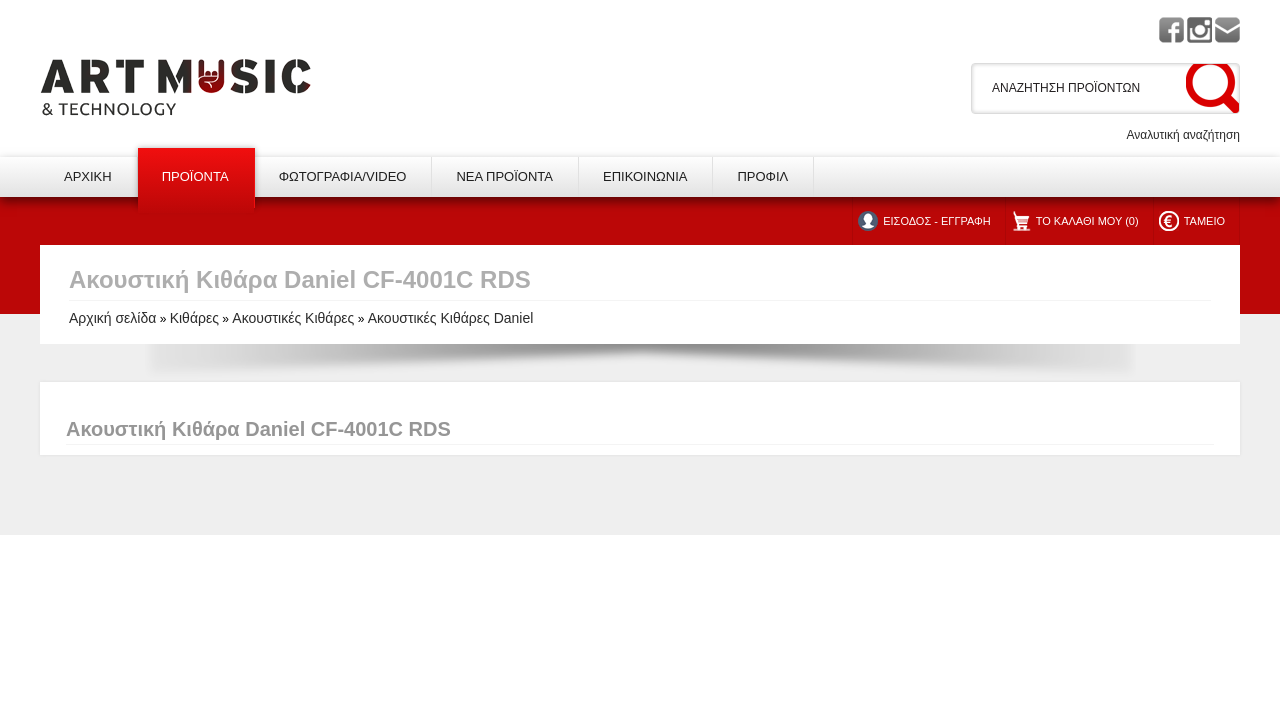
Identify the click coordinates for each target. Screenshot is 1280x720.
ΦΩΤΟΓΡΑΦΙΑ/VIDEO (343, 176)
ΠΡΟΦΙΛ (762, 176)
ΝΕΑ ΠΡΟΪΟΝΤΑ (504, 176)
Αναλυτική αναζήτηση (1183, 135)
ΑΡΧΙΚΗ (88, 176)
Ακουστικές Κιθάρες (293, 318)
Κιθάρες (194, 318)
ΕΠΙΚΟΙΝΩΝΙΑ (645, 176)
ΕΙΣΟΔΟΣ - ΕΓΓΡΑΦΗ (936, 221)
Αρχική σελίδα (112, 318)
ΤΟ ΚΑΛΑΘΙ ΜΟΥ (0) (1087, 221)
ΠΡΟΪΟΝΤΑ (195, 176)
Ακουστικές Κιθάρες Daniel (451, 318)
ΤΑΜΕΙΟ (1204, 221)
